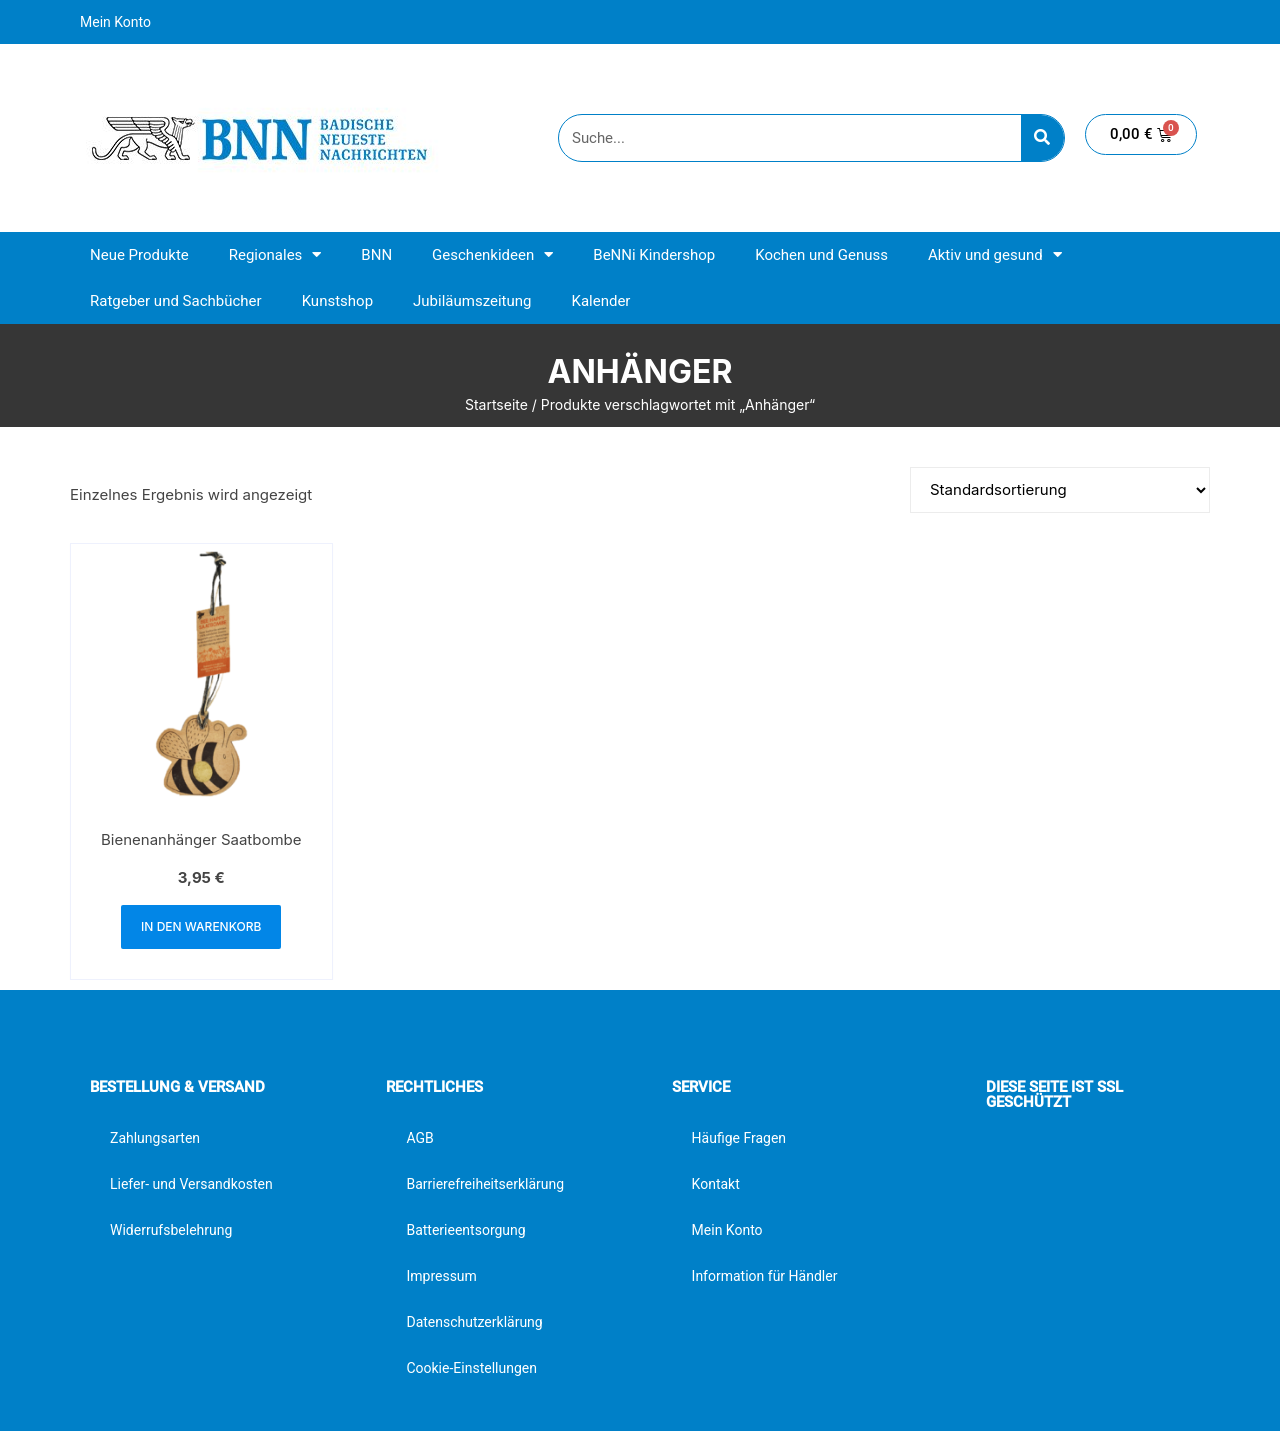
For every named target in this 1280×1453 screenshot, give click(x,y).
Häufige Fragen (739, 1138)
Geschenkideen (492, 254)
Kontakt (716, 1184)
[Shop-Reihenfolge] (1060, 490)
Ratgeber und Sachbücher (176, 301)
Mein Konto (115, 22)
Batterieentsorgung (465, 1230)
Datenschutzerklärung (474, 1322)
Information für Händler (765, 1276)
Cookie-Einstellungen (471, 1368)
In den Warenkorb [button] (201, 926)
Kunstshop (337, 301)
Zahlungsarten (155, 1138)
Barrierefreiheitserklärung (485, 1184)
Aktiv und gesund (995, 254)
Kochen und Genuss (821, 255)
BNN (376, 255)
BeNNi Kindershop (654, 255)
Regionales (275, 254)
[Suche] (1042, 138)
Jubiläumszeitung (472, 301)
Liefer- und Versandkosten (191, 1184)
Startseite (496, 404)
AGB (419, 1138)
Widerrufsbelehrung (171, 1230)
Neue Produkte (139, 255)
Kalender (600, 301)
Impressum (441, 1276)
